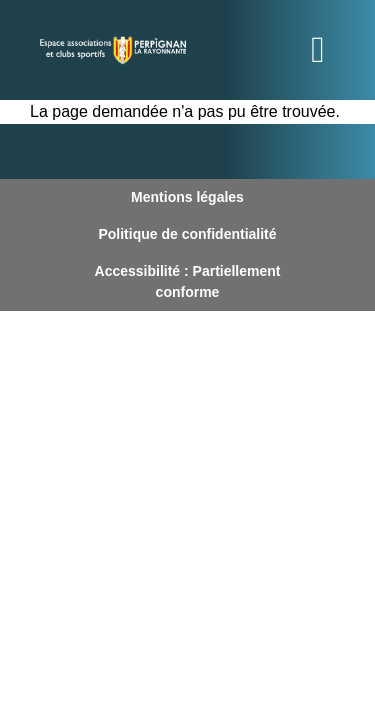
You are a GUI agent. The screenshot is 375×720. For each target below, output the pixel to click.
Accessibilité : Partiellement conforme (188, 281)
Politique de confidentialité (187, 234)
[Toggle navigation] (318, 50)
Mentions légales (187, 197)
